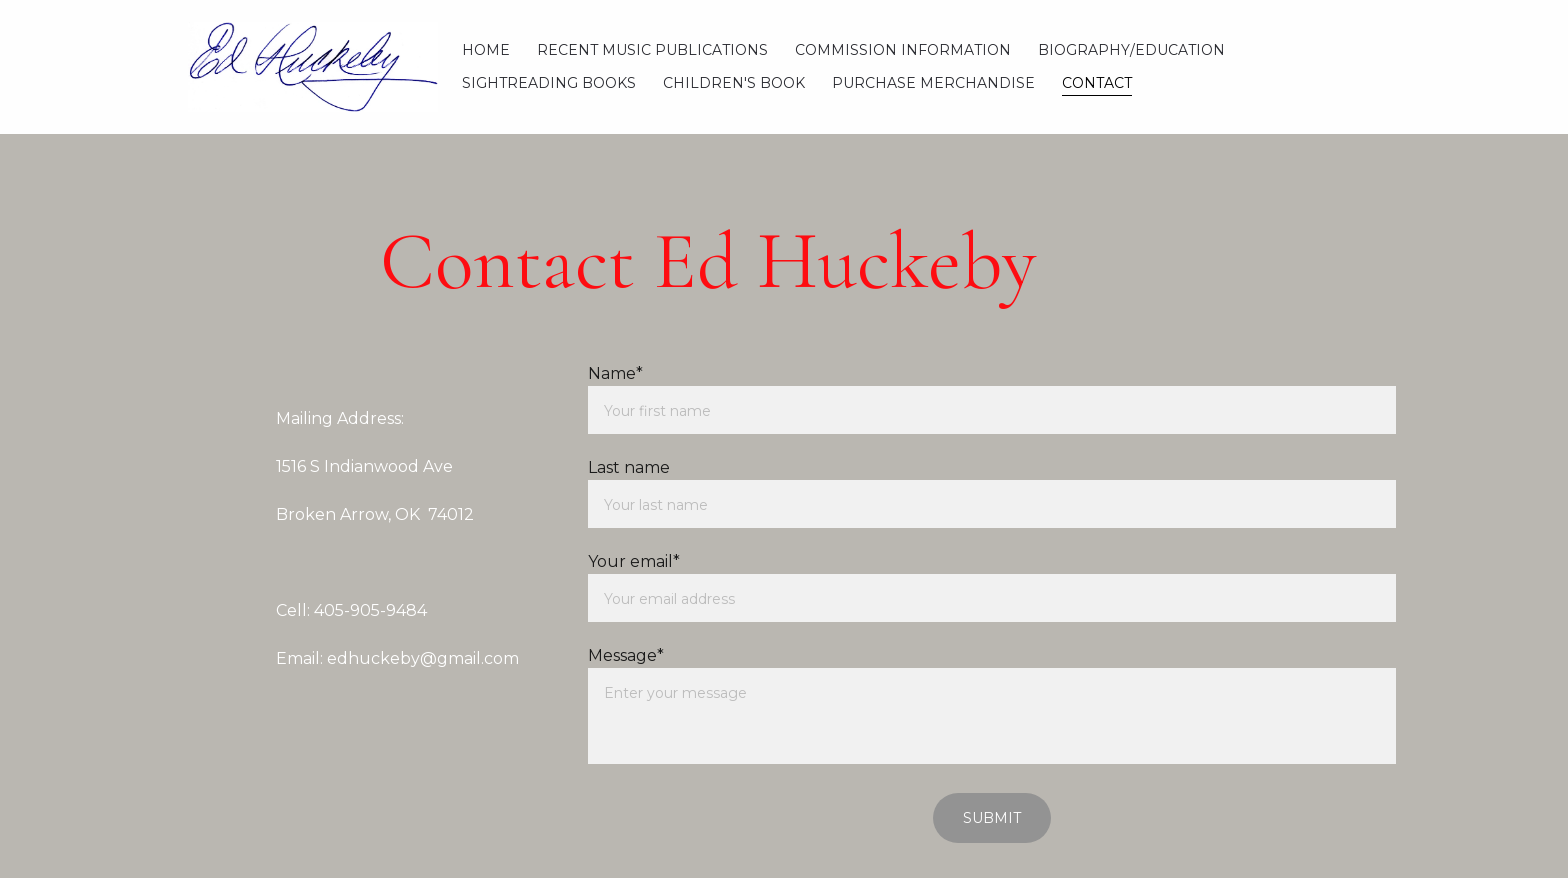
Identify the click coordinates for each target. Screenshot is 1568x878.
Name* (615, 373)
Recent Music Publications (652, 50)
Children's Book (734, 83)
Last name (629, 467)
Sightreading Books (549, 83)
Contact (1097, 83)
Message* (626, 655)
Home (486, 50)
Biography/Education (1131, 50)
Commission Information (903, 50)
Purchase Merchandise (933, 83)
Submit (992, 818)
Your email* (634, 561)
